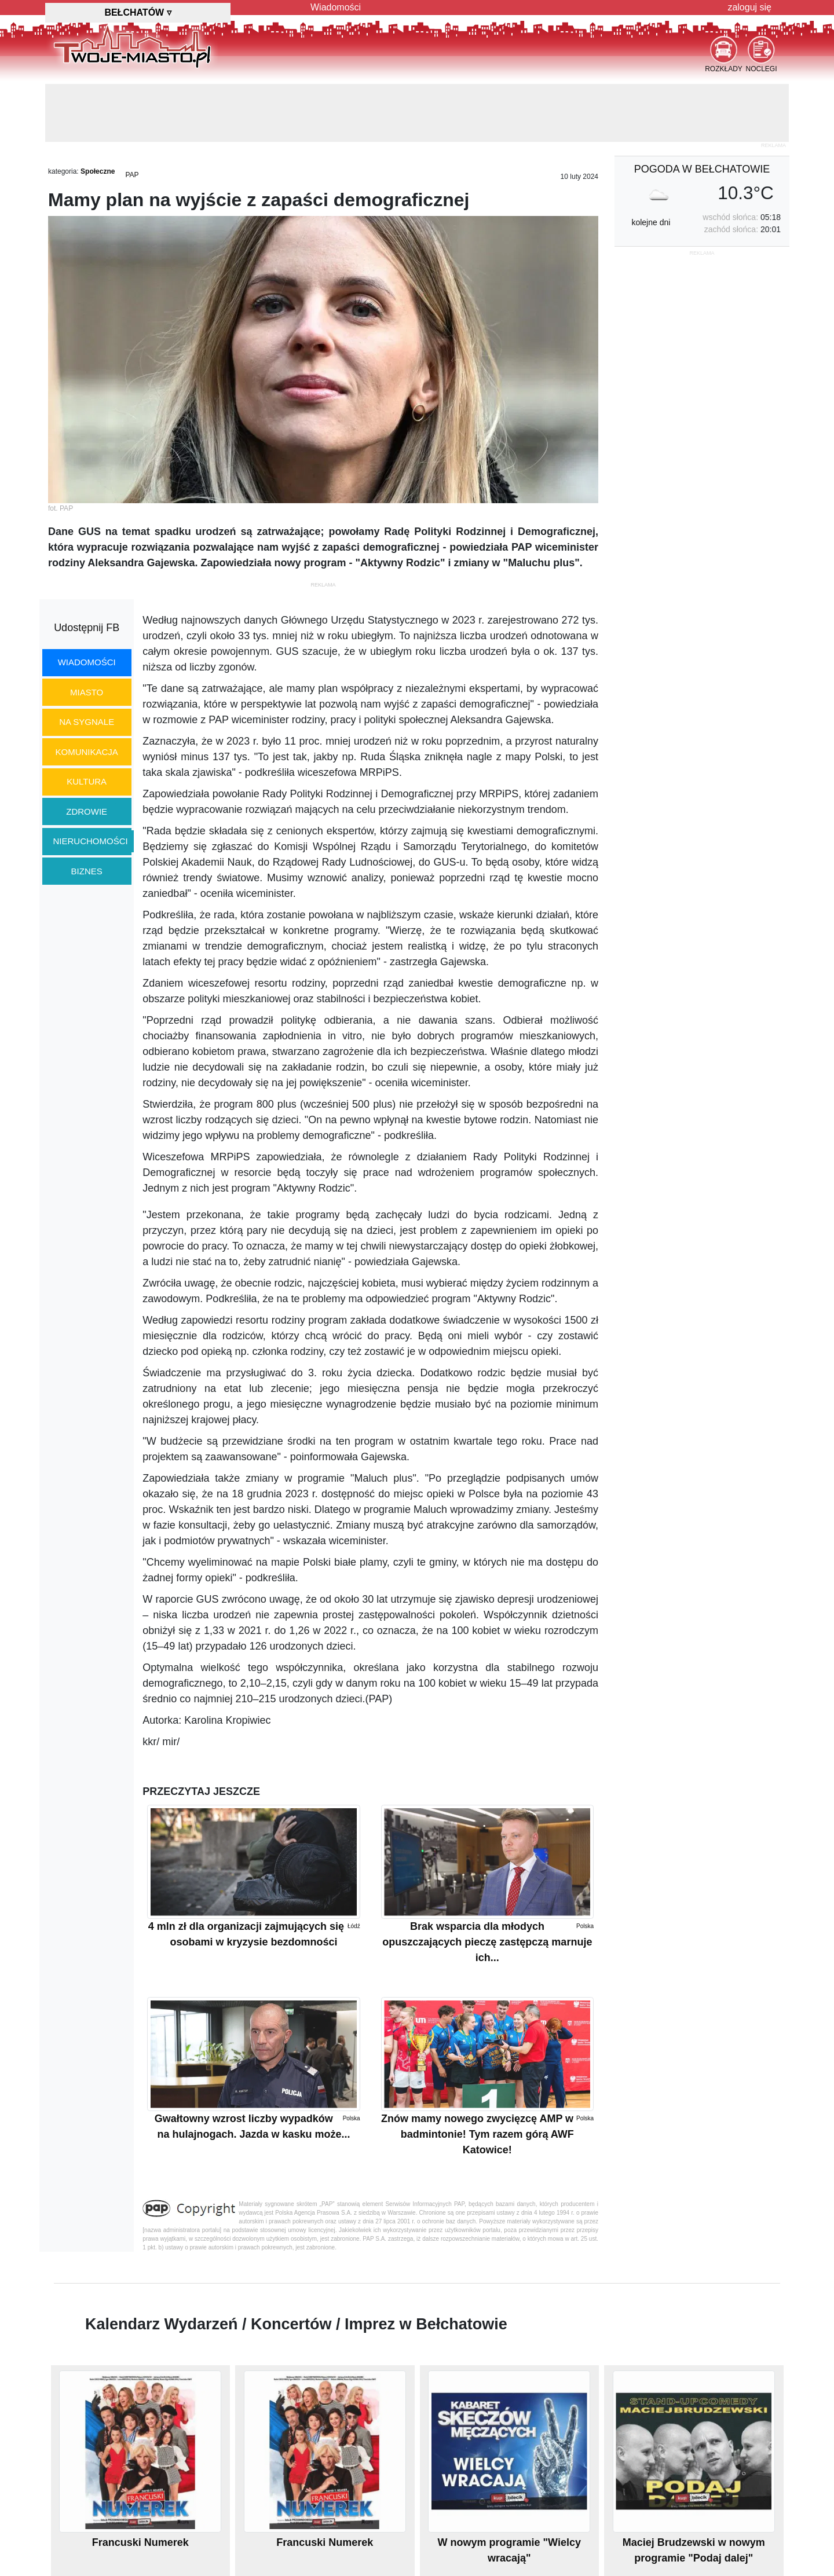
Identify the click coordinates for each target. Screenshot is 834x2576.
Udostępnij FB (86, 627)
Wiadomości (335, 7)
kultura (87, 781)
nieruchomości (90, 841)
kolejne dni (650, 222)
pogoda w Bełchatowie (702, 169)
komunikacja (86, 752)
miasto (86, 692)
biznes (87, 871)
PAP (131, 175)
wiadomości (87, 662)
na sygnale (86, 722)
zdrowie (86, 811)
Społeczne (98, 171)
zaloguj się (749, 7)
